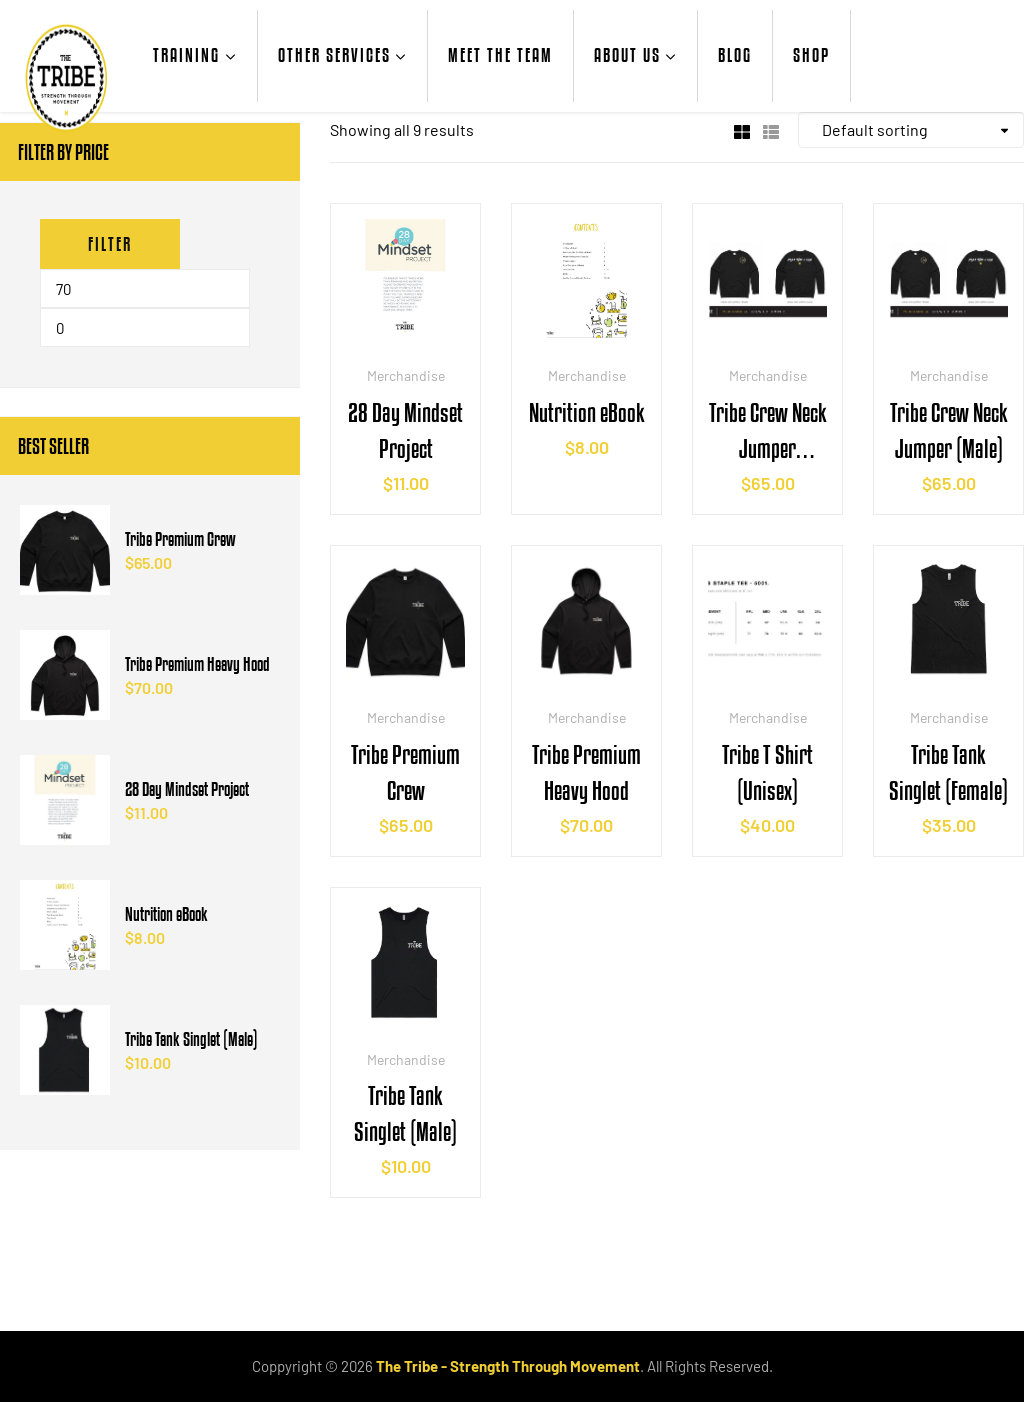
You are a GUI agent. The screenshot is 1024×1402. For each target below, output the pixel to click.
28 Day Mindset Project (405, 430)
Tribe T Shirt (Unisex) (767, 772)
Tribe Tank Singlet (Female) (948, 772)
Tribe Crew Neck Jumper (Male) (949, 430)
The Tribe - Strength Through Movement (508, 1366)
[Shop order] (911, 130)
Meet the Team (500, 55)
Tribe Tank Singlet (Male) (405, 1113)
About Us (627, 55)
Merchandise (406, 375)
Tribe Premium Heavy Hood (586, 772)
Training (186, 55)
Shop (811, 55)
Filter (110, 244)
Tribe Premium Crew (405, 772)
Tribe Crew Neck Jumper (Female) (768, 432)
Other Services (334, 55)
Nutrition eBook (587, 412)
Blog (735, 55)
